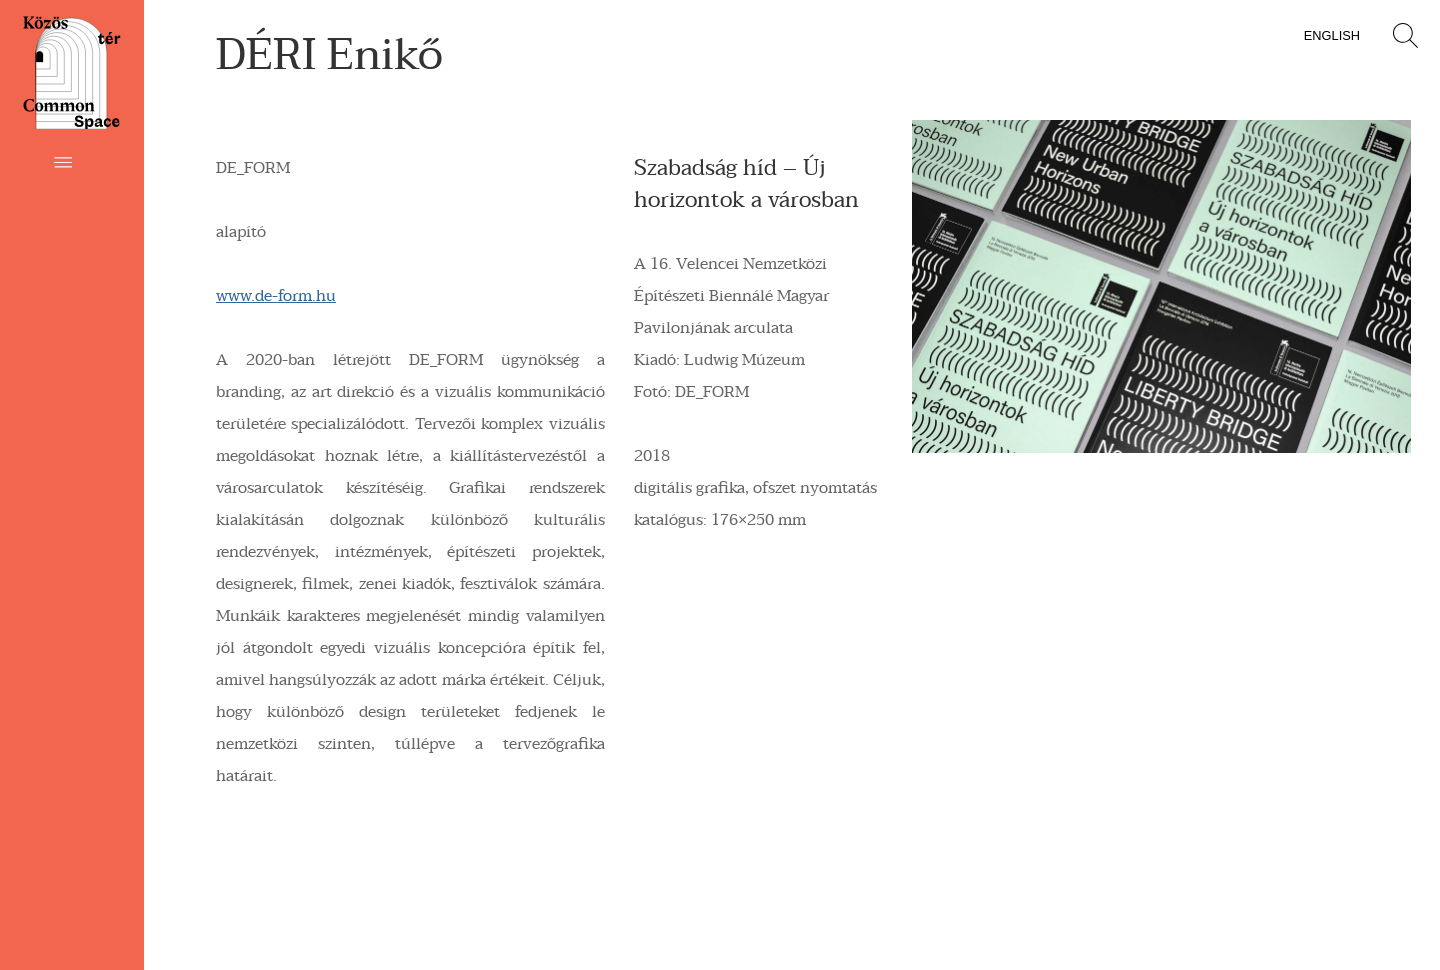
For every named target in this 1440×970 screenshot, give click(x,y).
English (1332, 35)
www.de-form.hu (276, 296)
